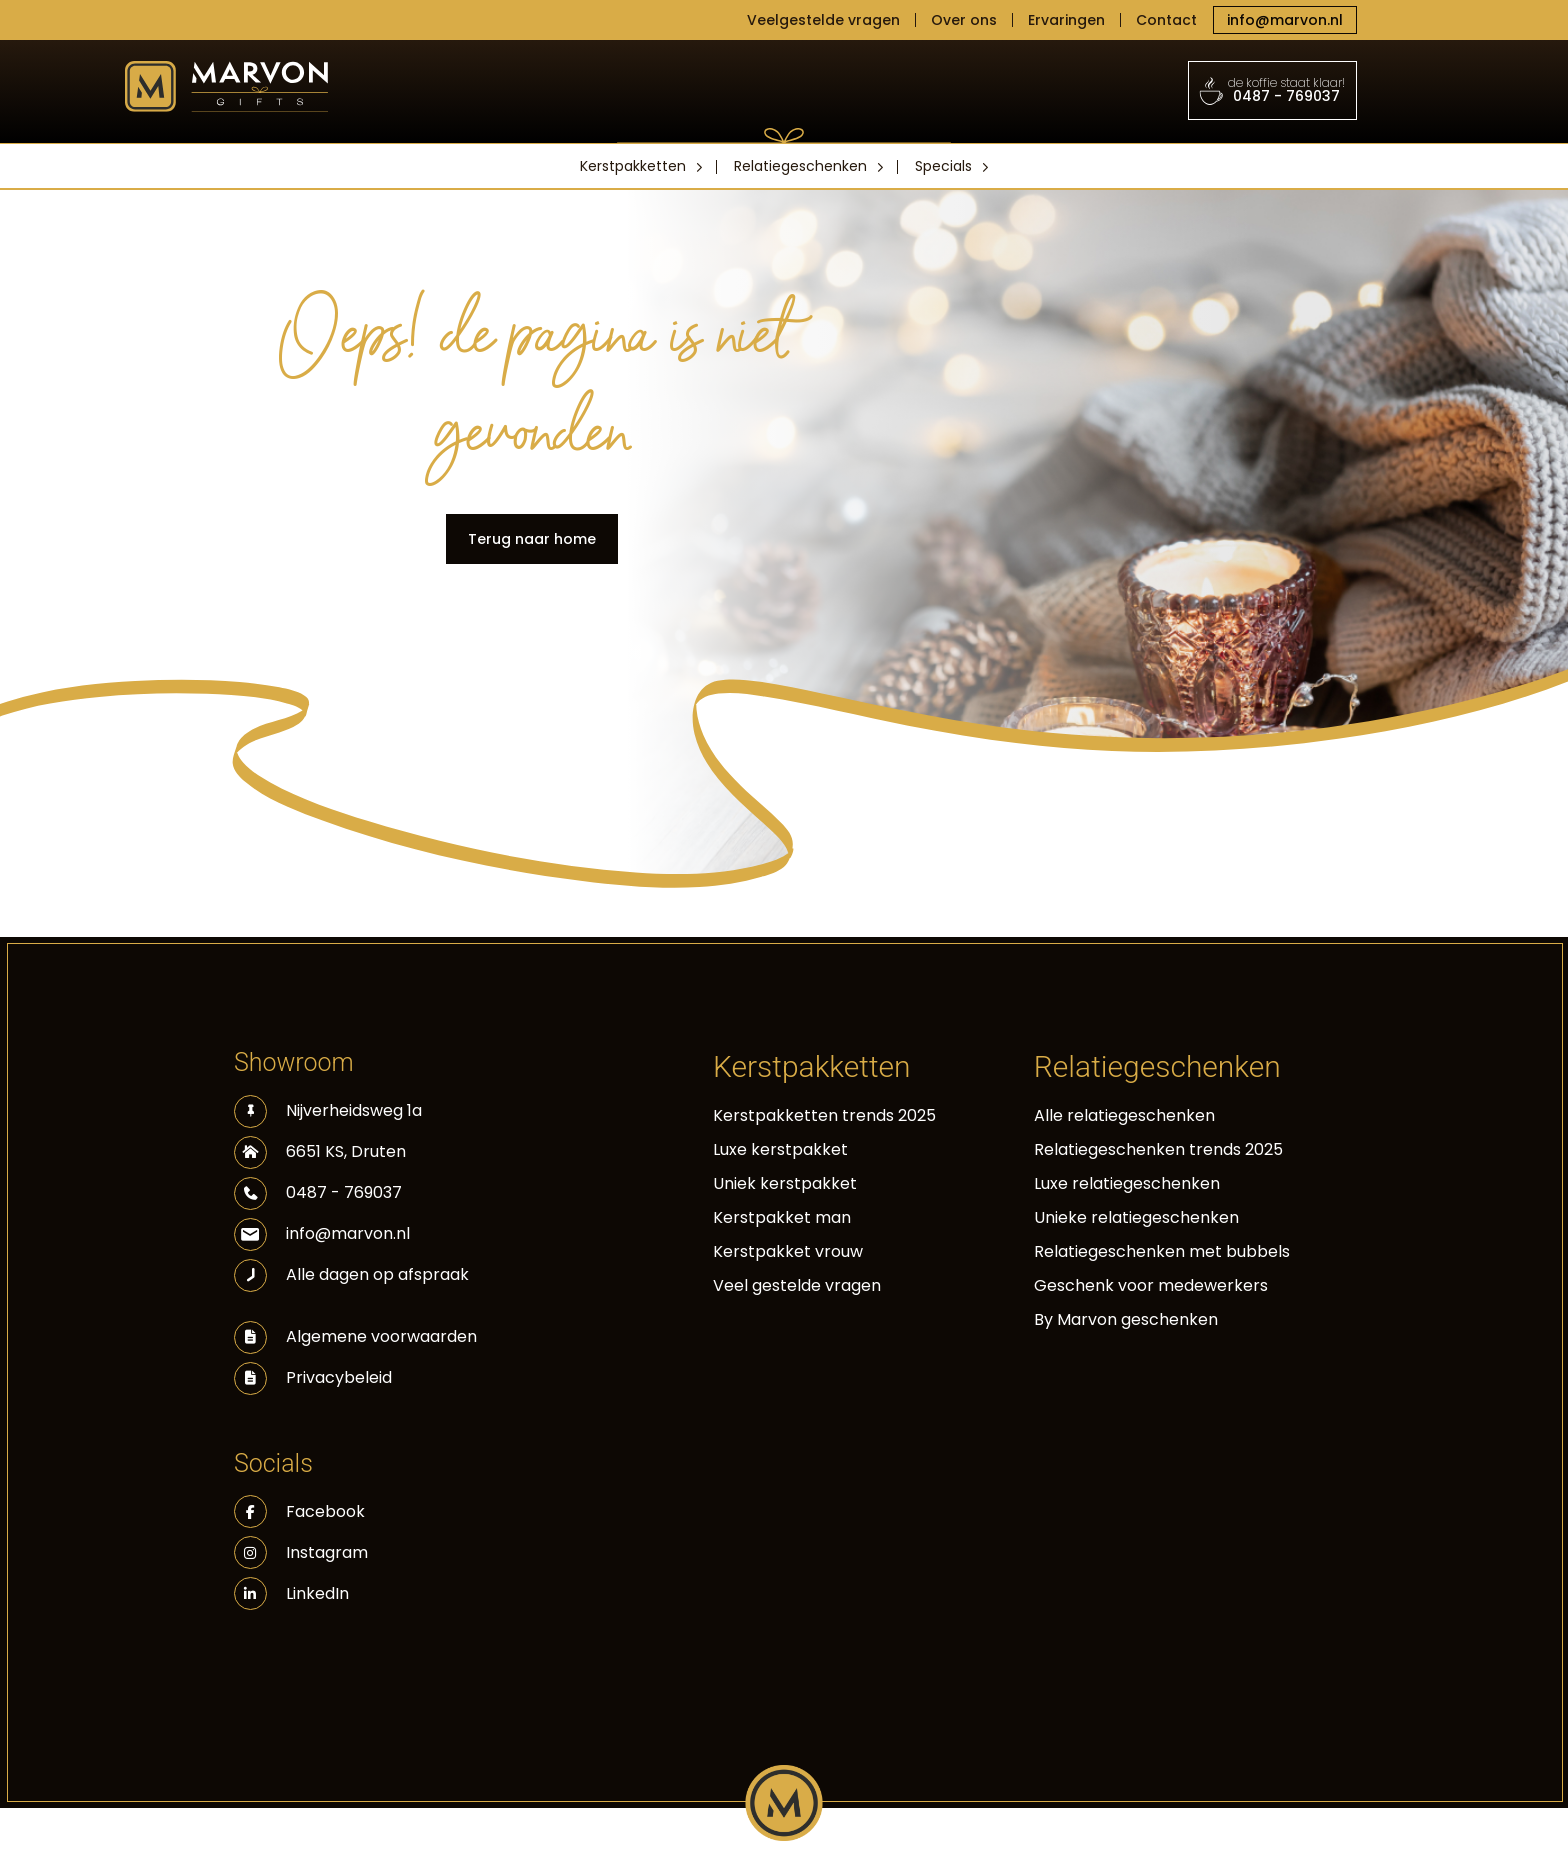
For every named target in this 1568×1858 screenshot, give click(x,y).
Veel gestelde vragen (797, 1285)
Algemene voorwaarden (381, 1336)
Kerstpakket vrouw (788, 1251)
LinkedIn (291, 1593)
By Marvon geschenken (1126, 1319)
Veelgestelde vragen (823, 20)
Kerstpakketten (633, 166)
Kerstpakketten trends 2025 (824, 1115)
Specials (943, 166)
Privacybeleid (339, 1377)
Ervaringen (1066, 20)
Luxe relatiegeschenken (1127, 1183)
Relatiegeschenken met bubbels (1162, 1251)
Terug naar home (532, 539)
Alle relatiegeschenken (1124, 1115)
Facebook (299, 1511)
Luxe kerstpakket (780, 1149)
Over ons (964, 20)
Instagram (301, 1552)
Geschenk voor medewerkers (1151, 1285)
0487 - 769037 (1273, 90)
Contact (1166, 20)
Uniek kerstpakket (785, 1183)
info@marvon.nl (1285, 20)
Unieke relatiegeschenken (1136, 1217)
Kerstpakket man (782, 1217)
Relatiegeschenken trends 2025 (1158, 1149)
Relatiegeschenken (800, 166)
